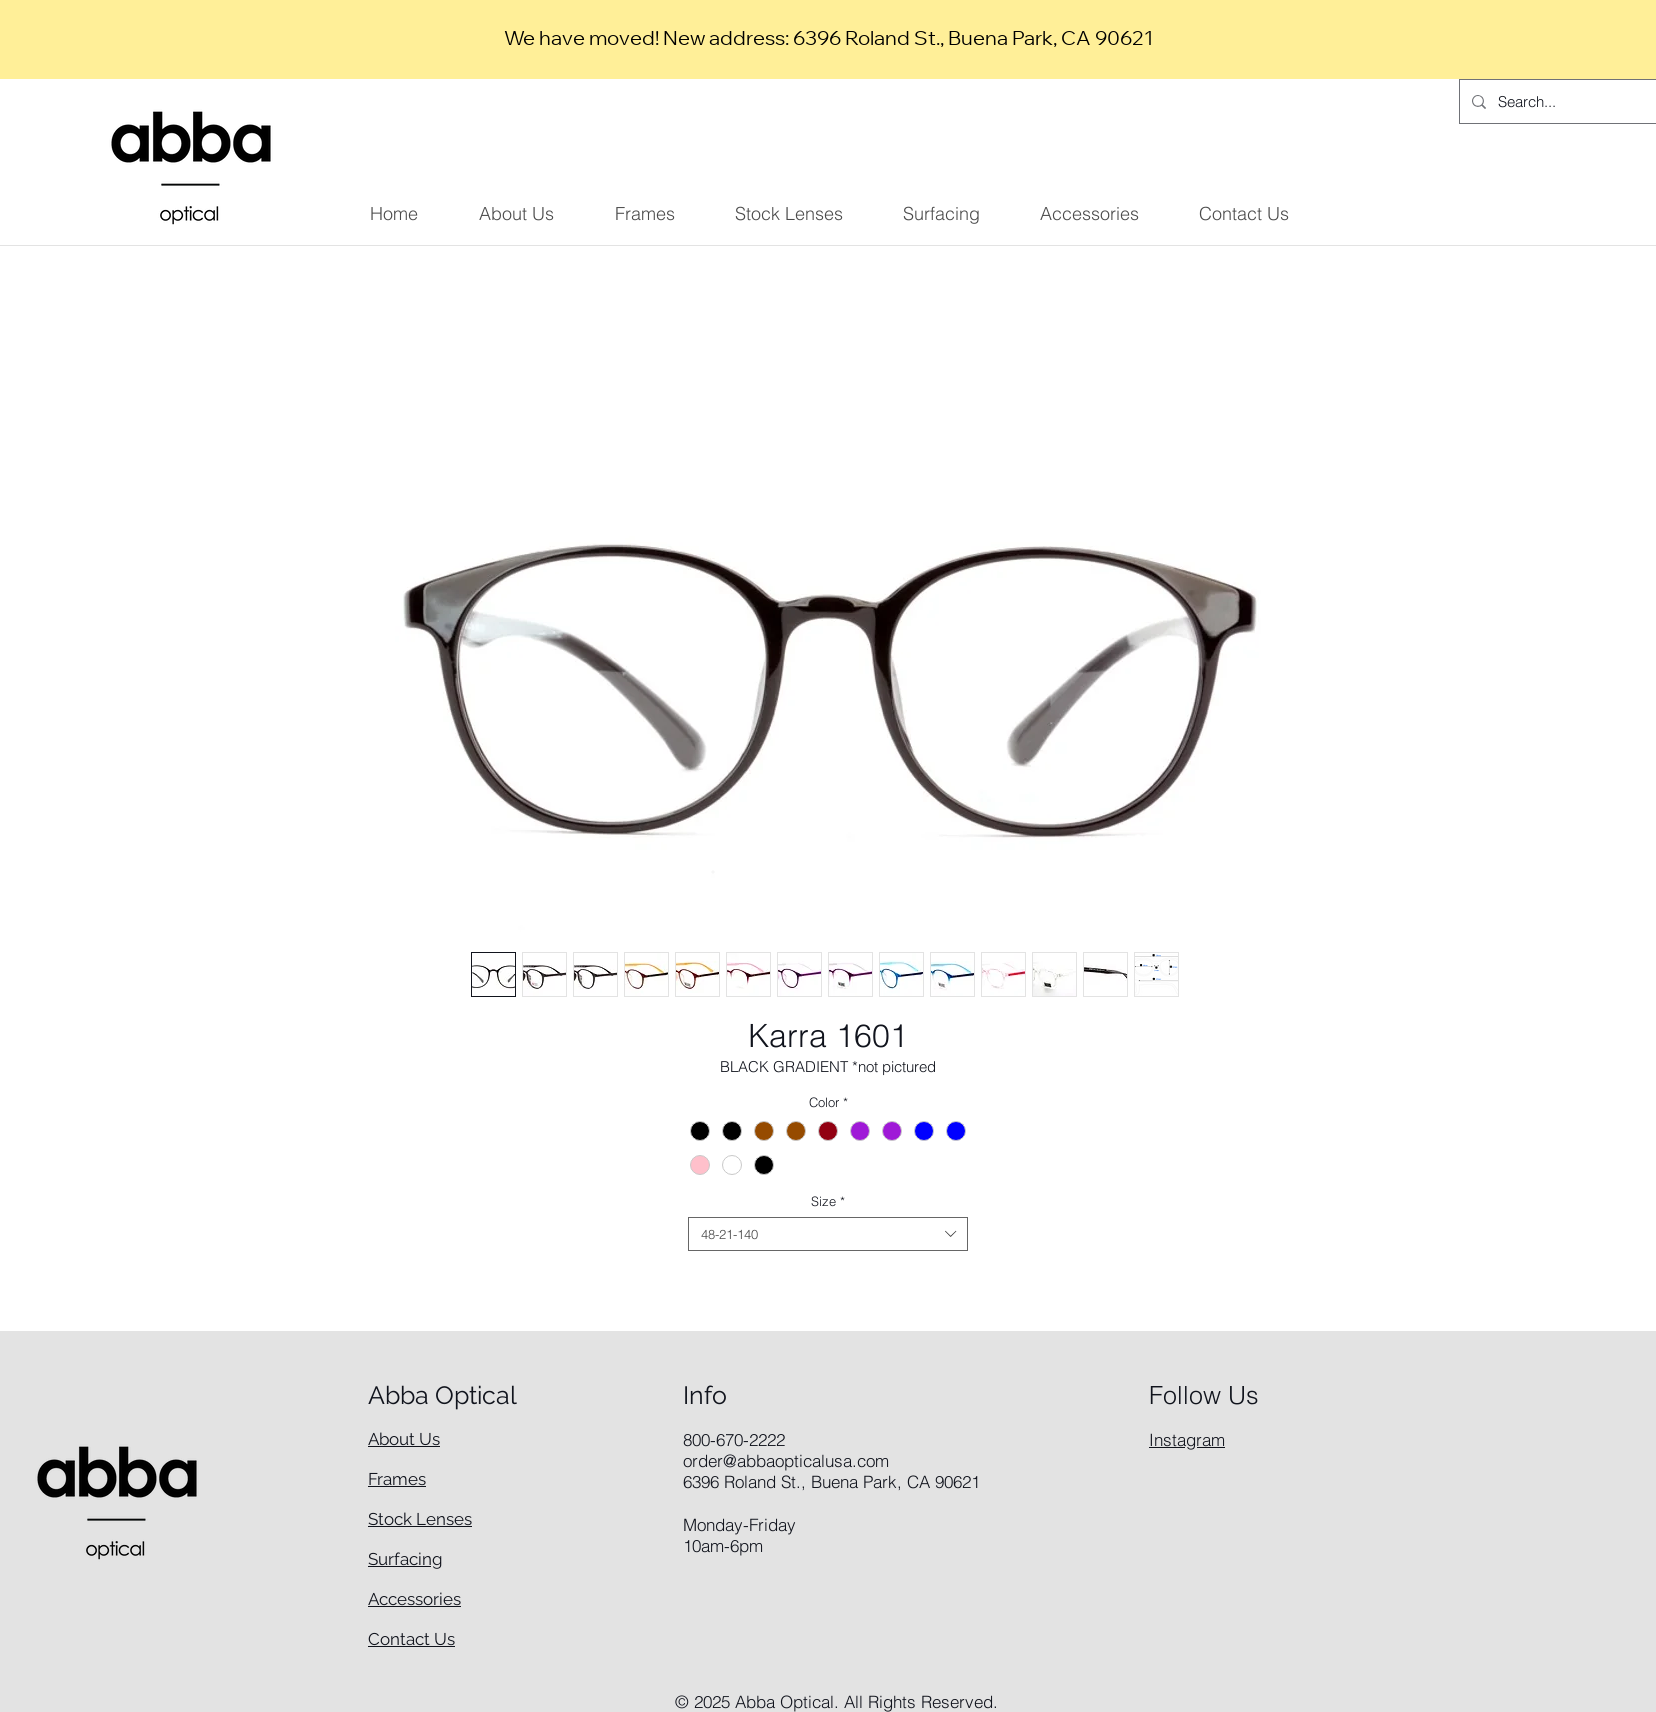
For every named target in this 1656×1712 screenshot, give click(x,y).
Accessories (414, 1599)
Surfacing (405, 1559)
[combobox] (828, 1234)
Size (828, 1201)
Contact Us (411, 1639)
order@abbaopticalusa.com (786, 1460)
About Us (404, 1439)
